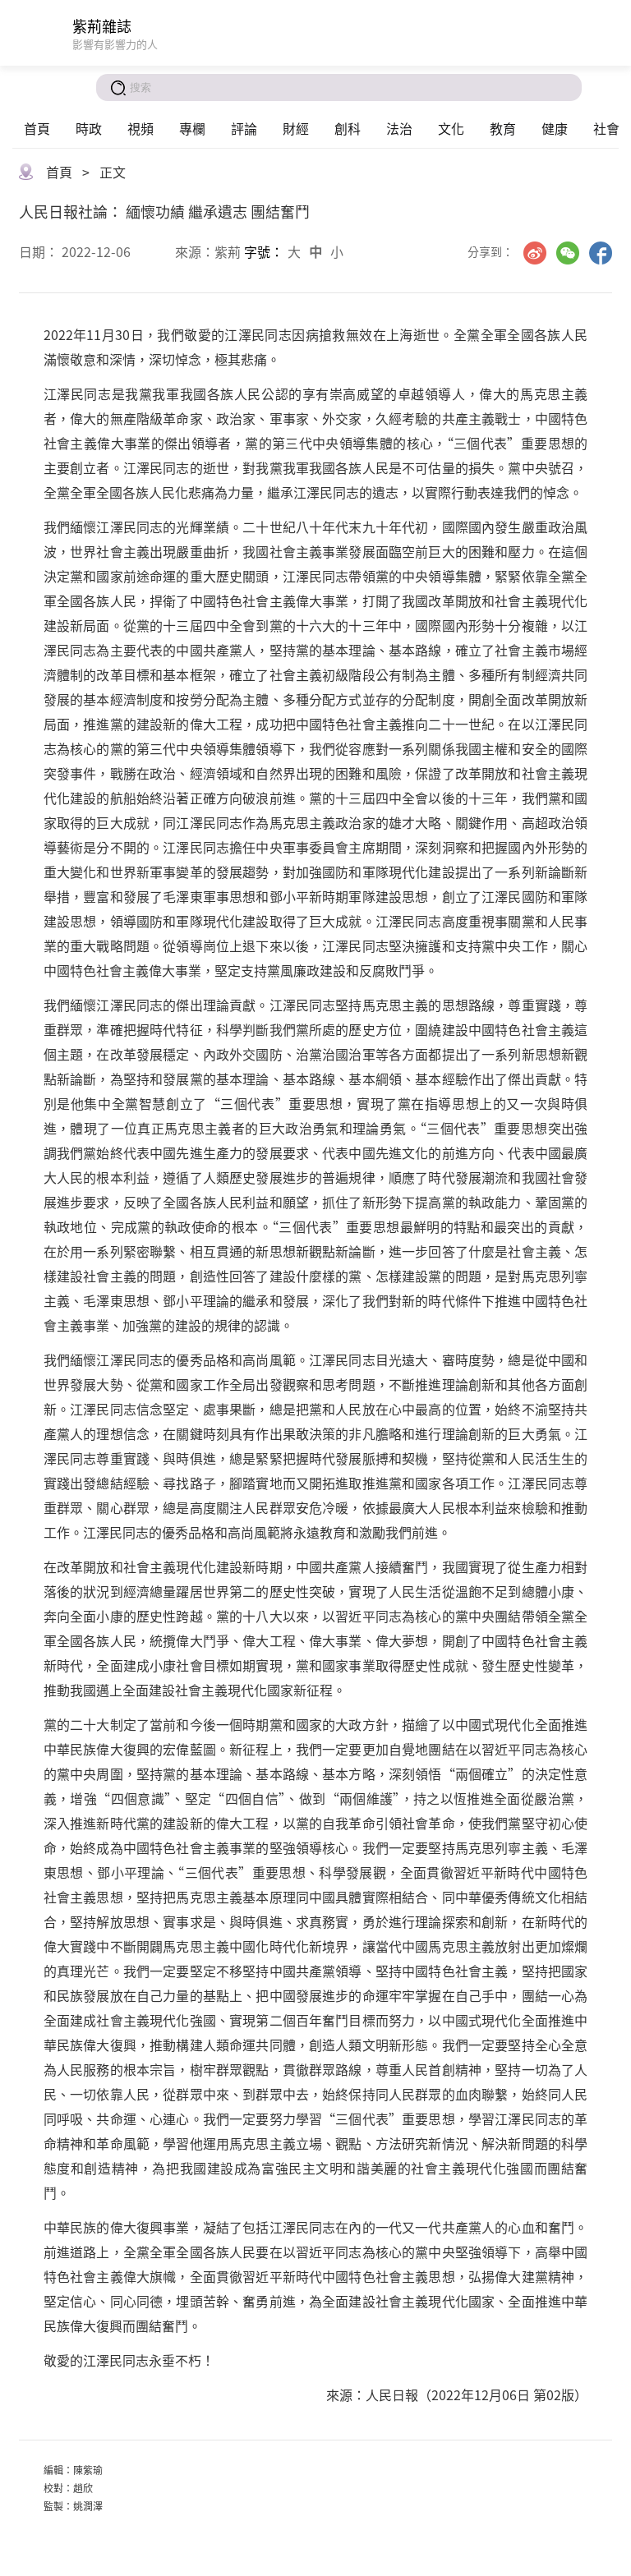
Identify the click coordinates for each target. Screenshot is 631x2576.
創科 (347, 128)
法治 (399, 128)
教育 (503, 128)
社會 (606, 128)
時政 (89, 128)
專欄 (192, 128)
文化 (451, 128)
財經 (296, 128)
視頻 (140, 128)
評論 (244, 128)
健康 (554, 128)
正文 (112, 171)
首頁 (37, 128)
